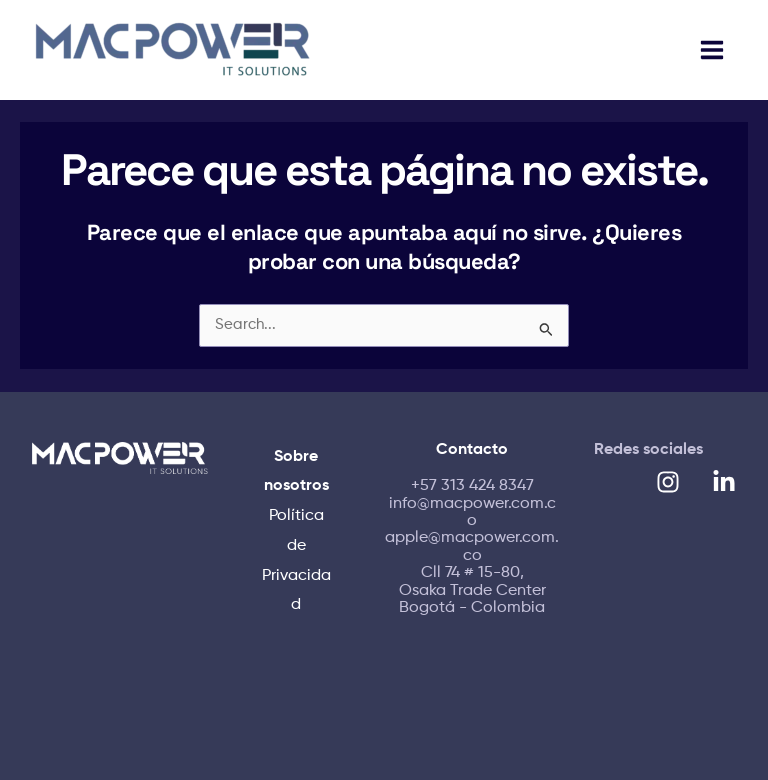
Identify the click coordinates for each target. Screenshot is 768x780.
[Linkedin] (724, 482)
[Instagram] (668, 482)
